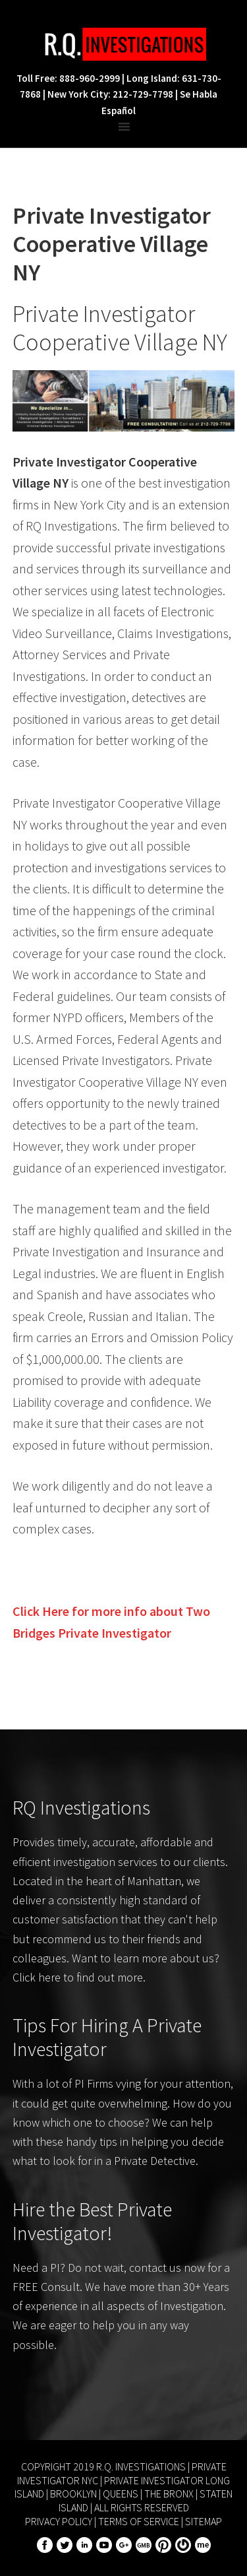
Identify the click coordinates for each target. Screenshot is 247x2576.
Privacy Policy (58, 2521)
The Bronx (169, 2493)
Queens (120, 2493)
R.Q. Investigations (124, 44)
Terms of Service (138, 2521)
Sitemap (203, 2521)
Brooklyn (73, 2493)
